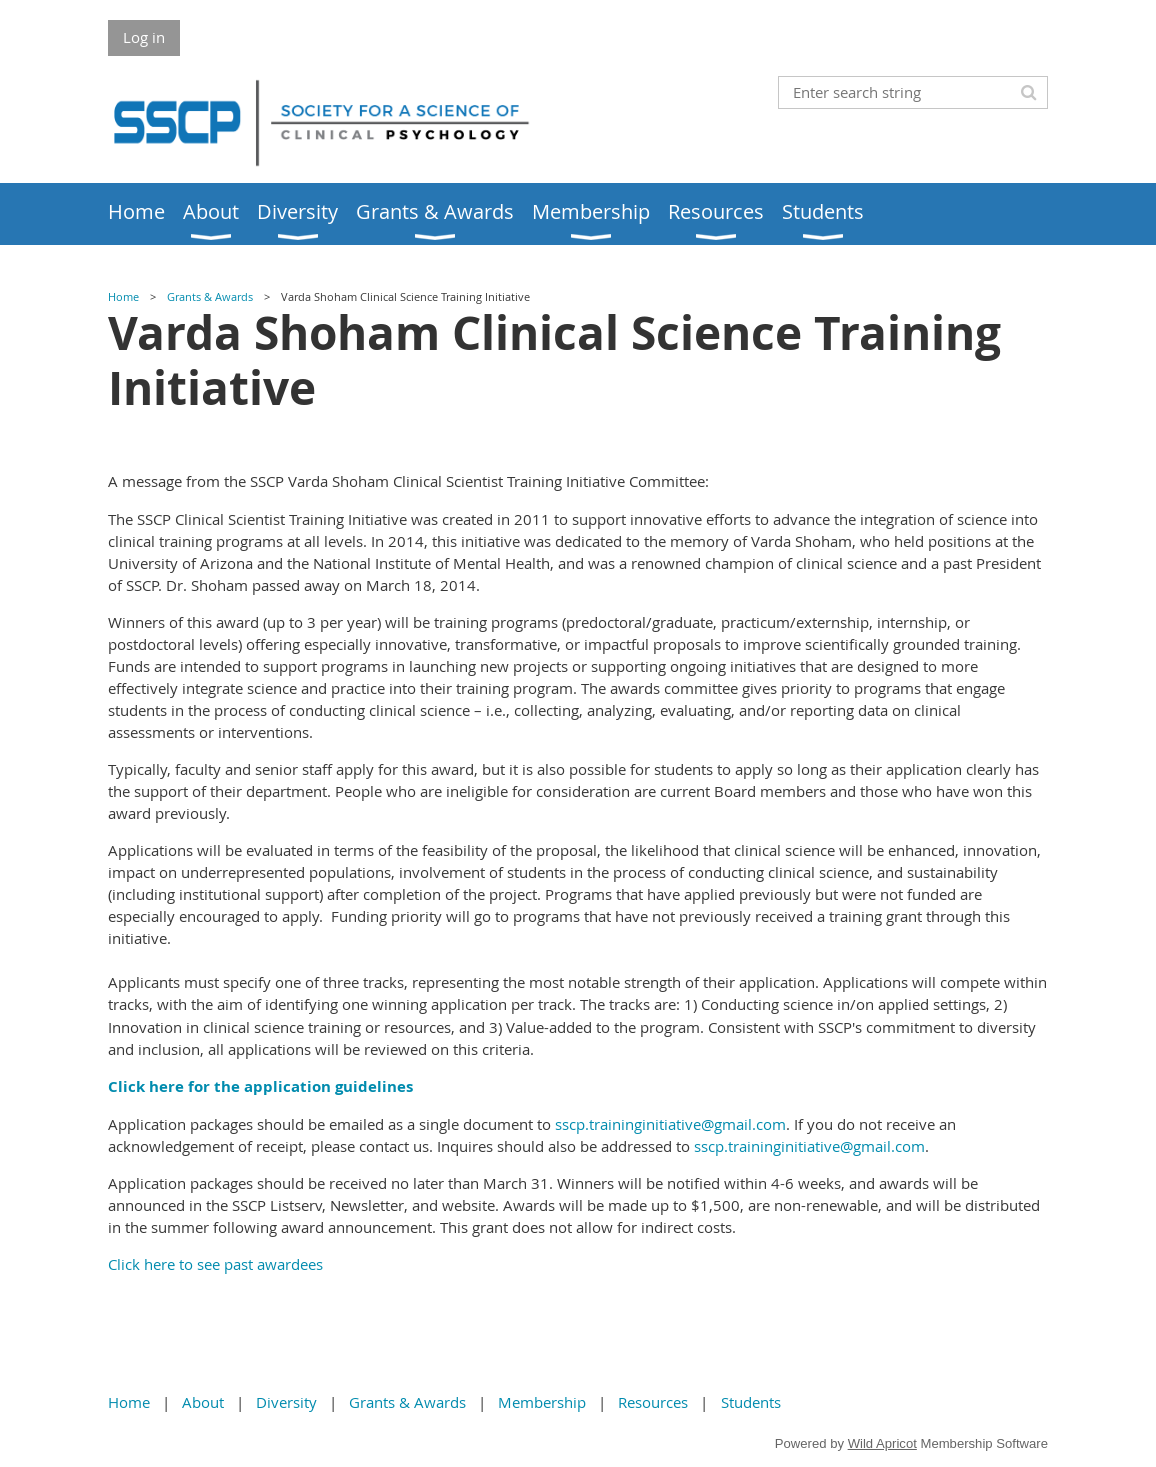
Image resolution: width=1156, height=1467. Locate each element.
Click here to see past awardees (215, 1264)
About (203, 1402)
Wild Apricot (882, 1443)
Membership (542, 1402)
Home (123, 297)
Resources (653, 1402)
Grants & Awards (210, 297)
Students (751, 1402)
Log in (144, 37)
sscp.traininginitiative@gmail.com (670, 1124)
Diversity (286, 1402)
